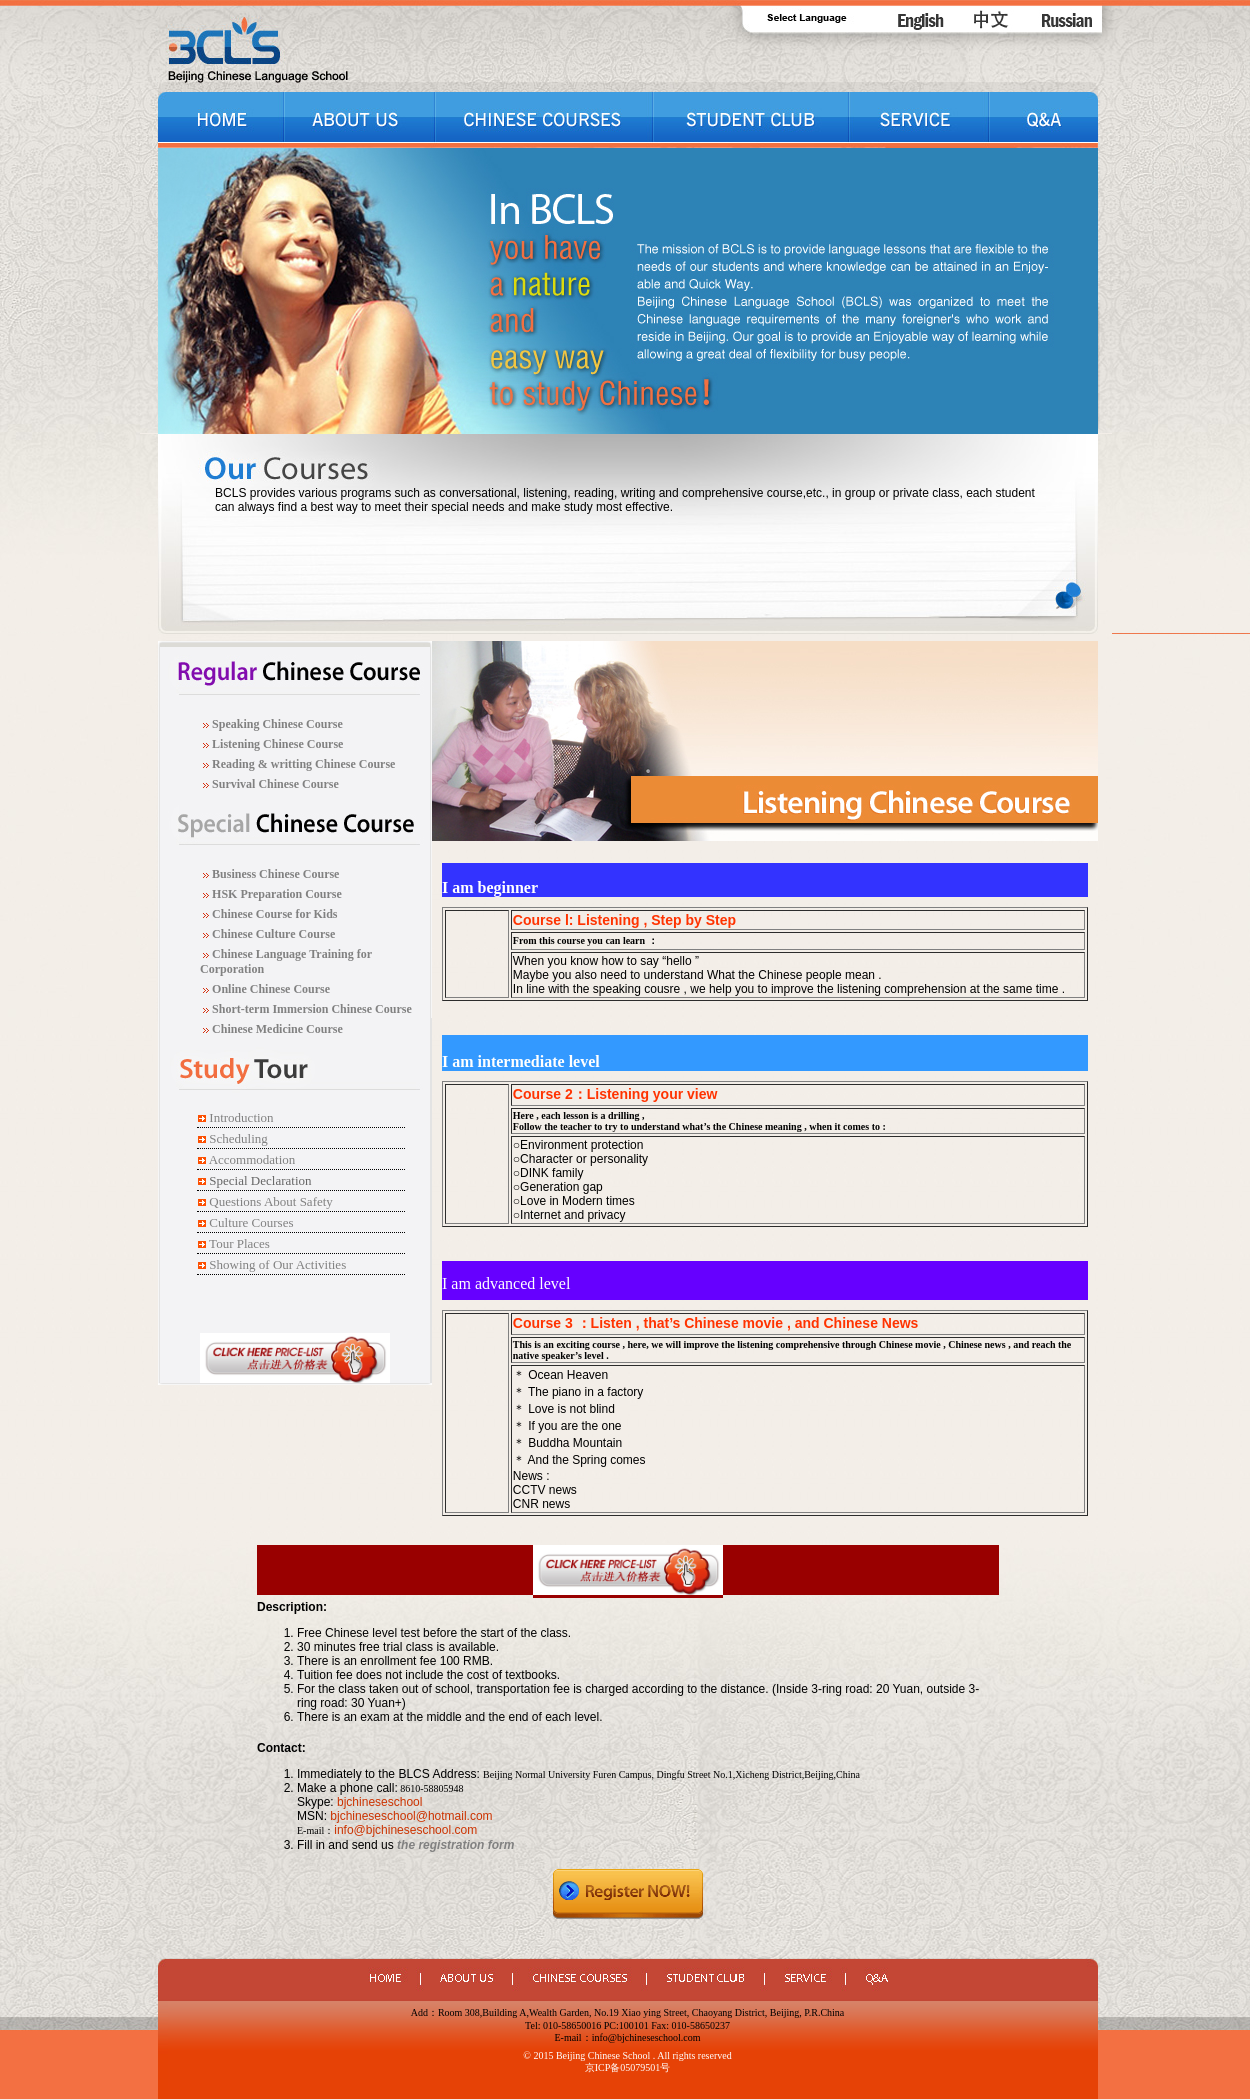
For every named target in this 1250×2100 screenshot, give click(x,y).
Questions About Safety (271, 1201)
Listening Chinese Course (277, 744)
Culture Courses (251, 1222)
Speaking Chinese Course (277, 724)
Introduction (241, 1117)
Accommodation (252, 1159)
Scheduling (238, 1138)
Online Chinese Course (269, 989)
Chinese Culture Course (273, 934)
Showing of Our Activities (277, 1264)
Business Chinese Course (275, 874)
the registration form (455, 1845)
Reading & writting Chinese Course (302, 764)
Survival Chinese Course (274, 784)
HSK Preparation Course (277, 894)
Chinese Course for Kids (273, 914)
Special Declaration (260, 1180)
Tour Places (239, 1243)
